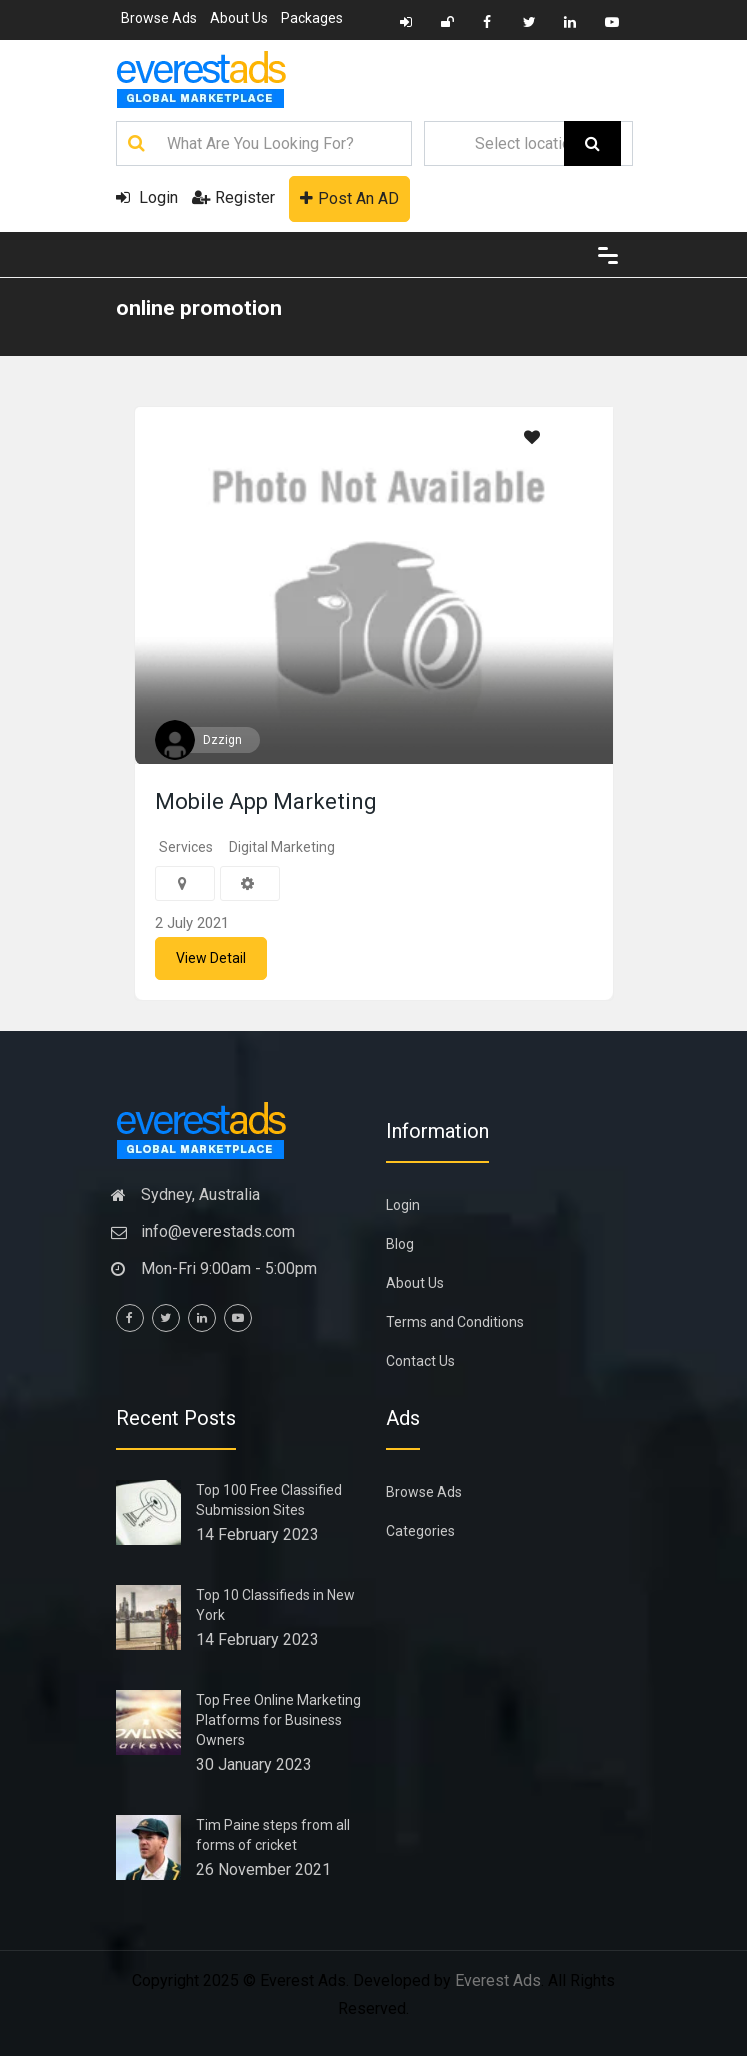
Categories (420, 1531)
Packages (312, 18)
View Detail (211, 958)
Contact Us (420, 1361)
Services (186, 847)
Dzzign (222, 740)
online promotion (199, 308)
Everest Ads (498, 1980)
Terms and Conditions (455, 1322)
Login (147, 197)
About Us (239, 18)
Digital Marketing (282, 847)
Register (233, 197)
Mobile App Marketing (266, 801)
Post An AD (349, 198)
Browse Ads (159, 18)
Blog (400, 1244)
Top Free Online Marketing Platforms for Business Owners (278, 1720)
